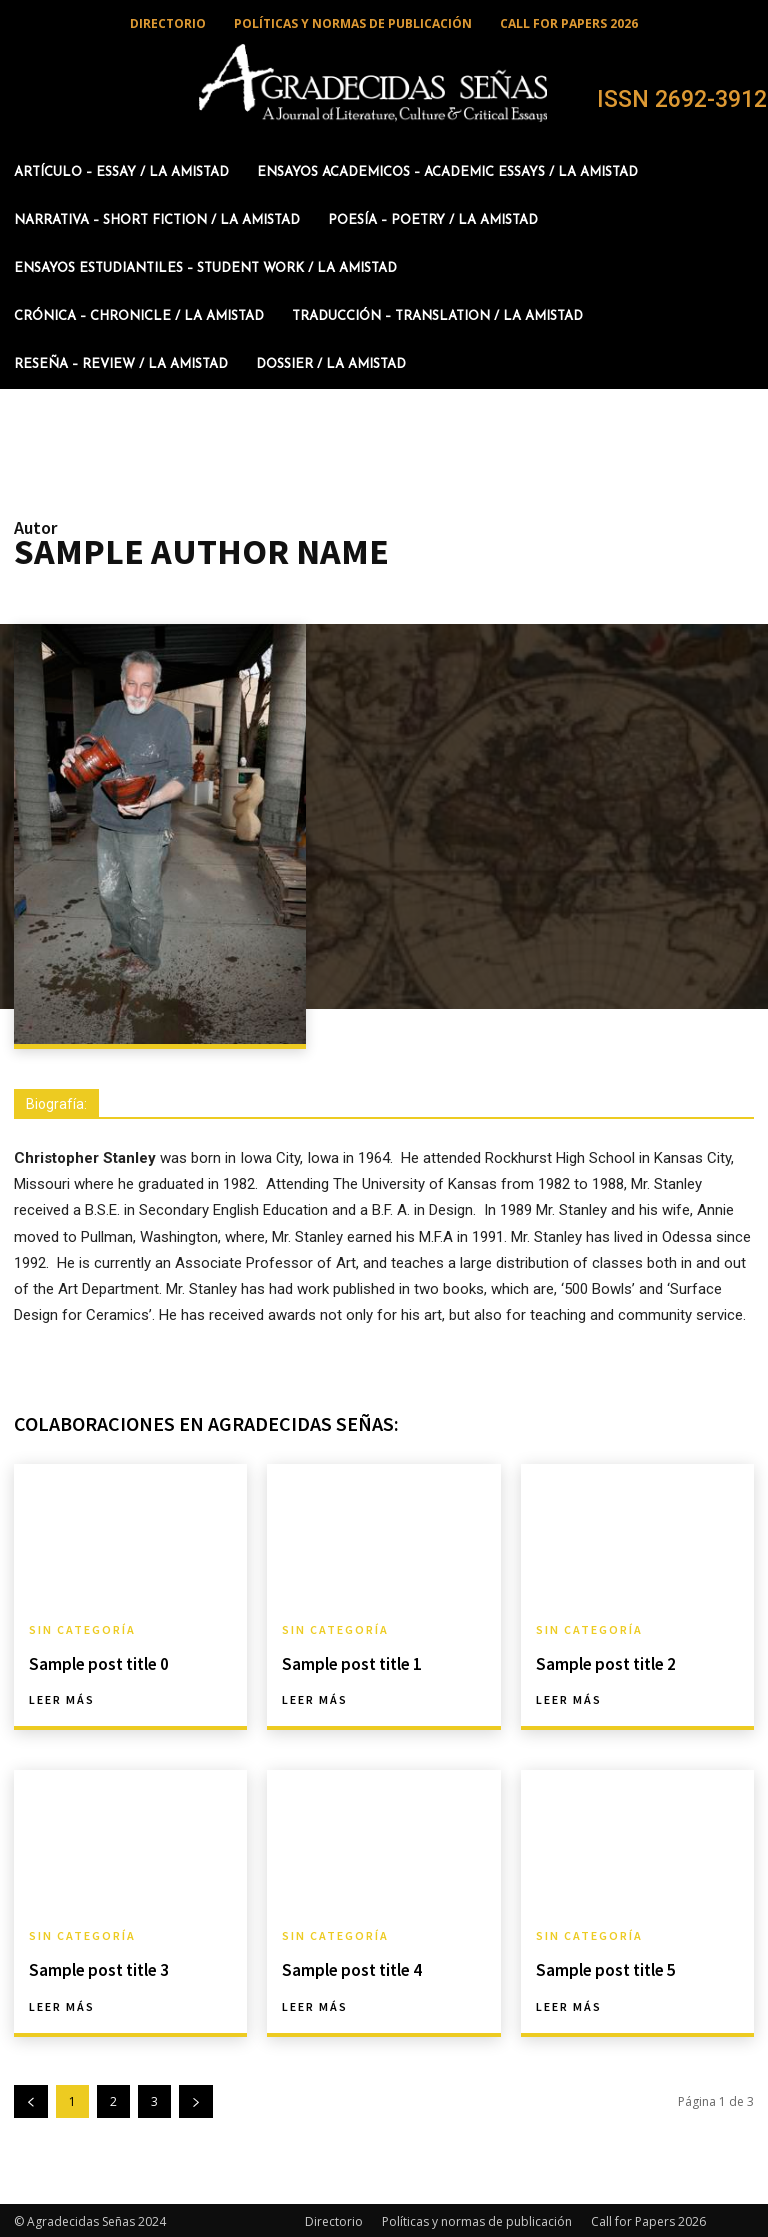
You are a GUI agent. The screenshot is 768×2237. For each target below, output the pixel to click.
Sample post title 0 (95, 1663)
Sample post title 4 (348, 1968)
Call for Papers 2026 (648, 2218)
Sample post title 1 (348, 1663)
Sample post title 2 (602, 1663)
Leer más (62, 1699)
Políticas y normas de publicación (477, 2218)
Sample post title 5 (602, 1968)
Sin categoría (82, 1630)
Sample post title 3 (95, 1968)
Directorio (334, 2218)
